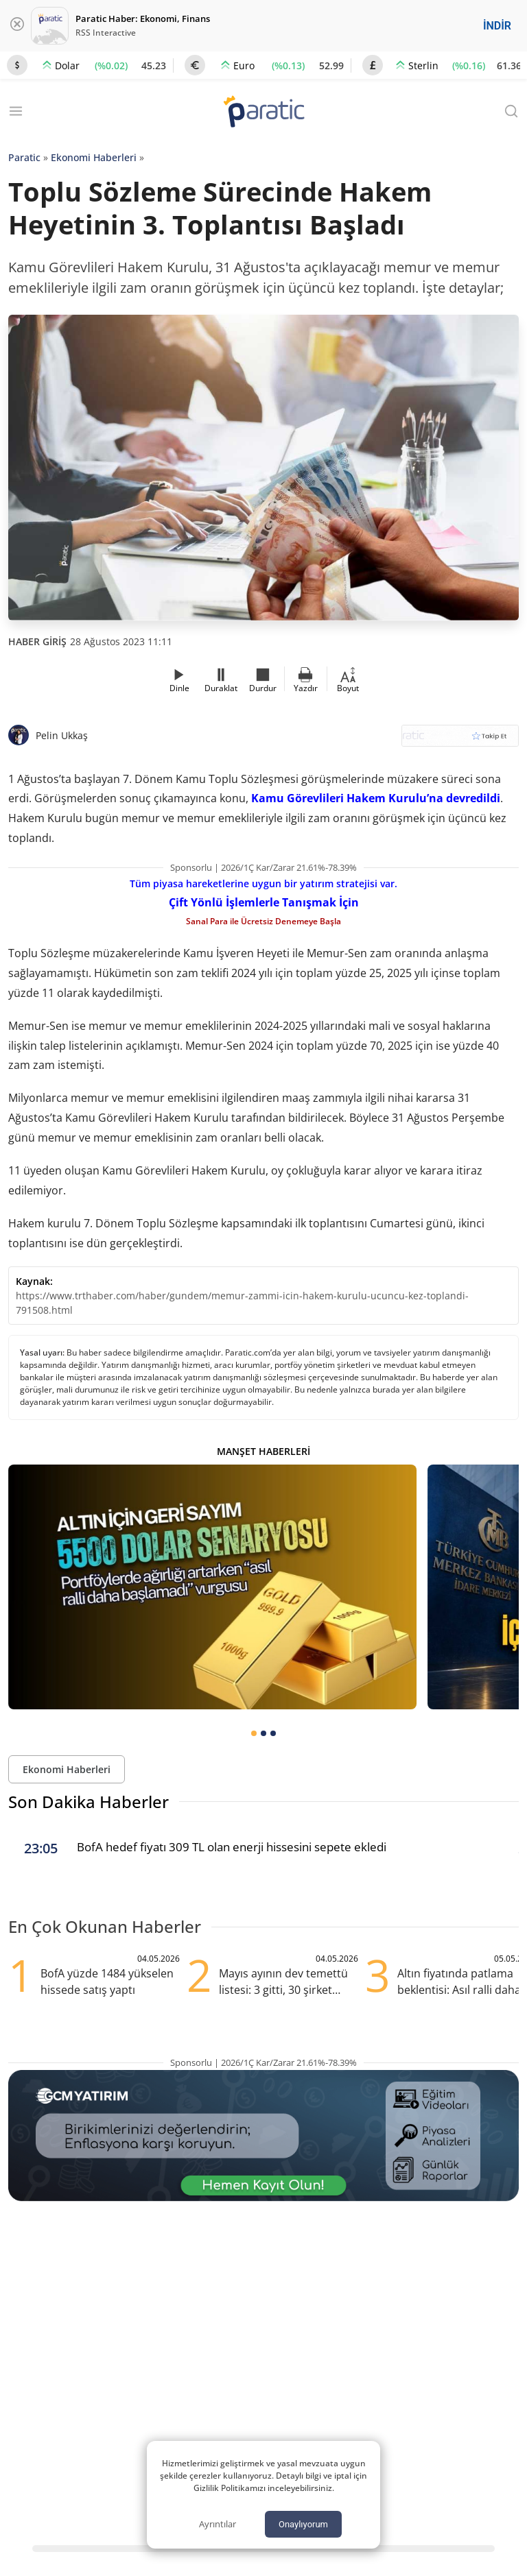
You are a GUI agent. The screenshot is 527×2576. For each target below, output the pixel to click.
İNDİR (497, 25)
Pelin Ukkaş (62, 735)
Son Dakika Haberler (88, 1801)
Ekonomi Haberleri (94, 157)
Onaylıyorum (303, 2524)
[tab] (254, 1733)
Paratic (24, 157)
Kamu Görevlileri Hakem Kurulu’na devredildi (375, 798)
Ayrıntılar (217, 2524)
